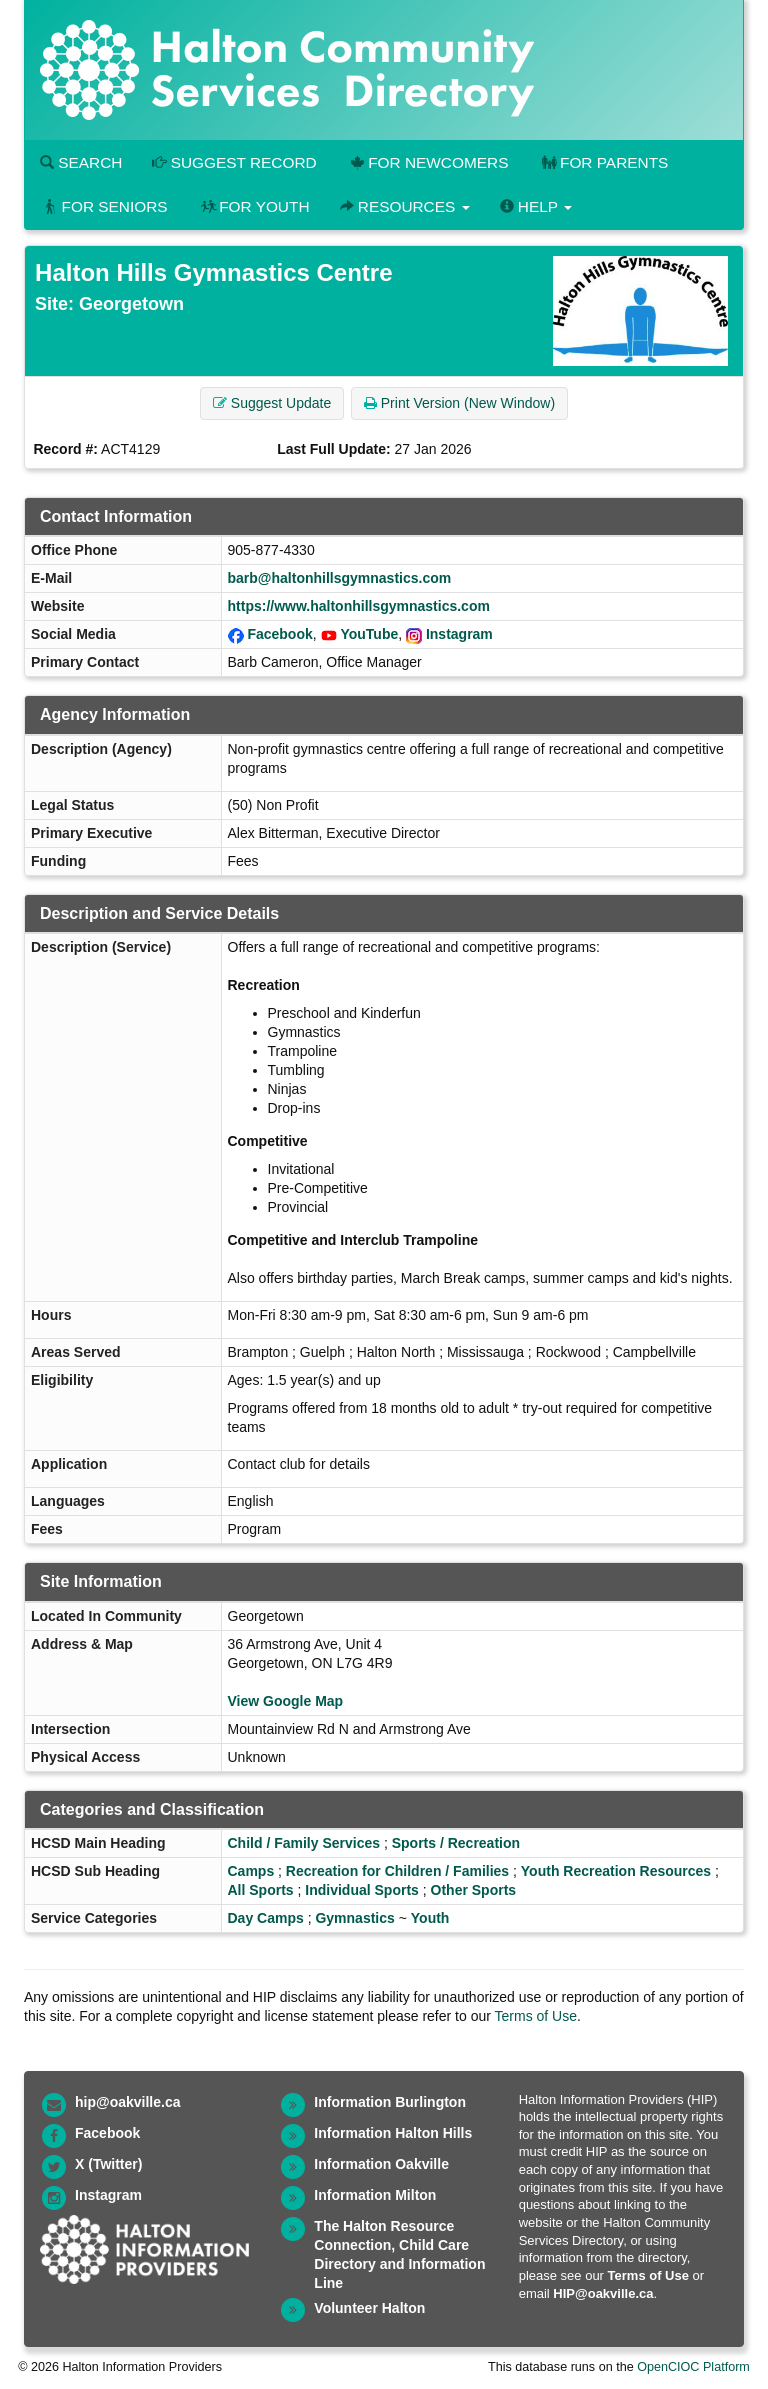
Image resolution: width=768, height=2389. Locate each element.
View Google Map (286, 1701)
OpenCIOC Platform (693, 2367)
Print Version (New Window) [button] (459, 403)
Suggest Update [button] (272, 403)
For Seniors (104, 206)
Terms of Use (536, 2016)
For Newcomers (428, 162)
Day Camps (266, 1918)
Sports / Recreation (456, 1843)
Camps (251, 1871)
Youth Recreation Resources (616, 1871)
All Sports (261, 1890)
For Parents (603, 162)
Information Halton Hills (393, 2133)
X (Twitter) (108, 2164)
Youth (430, 1918)
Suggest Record (234, 162)
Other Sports (474, 1890)
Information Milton (375, 2195)
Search (81, 162)
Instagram (459, 634)
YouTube (369, 634)
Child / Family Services (304, 1843)
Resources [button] (405, 206)
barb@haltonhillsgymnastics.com (340, 578)
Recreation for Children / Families (397, 1871)
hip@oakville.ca (127, 2102)
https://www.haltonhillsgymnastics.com (359, 606)
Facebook (279, 634)
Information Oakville (381, 2164)
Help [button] (536, 206)
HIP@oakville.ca (603, 2293)
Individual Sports (362, 1890)
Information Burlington (390, 2102)
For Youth (254, 206)
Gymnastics (354, 1918)
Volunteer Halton (369, 2308)
